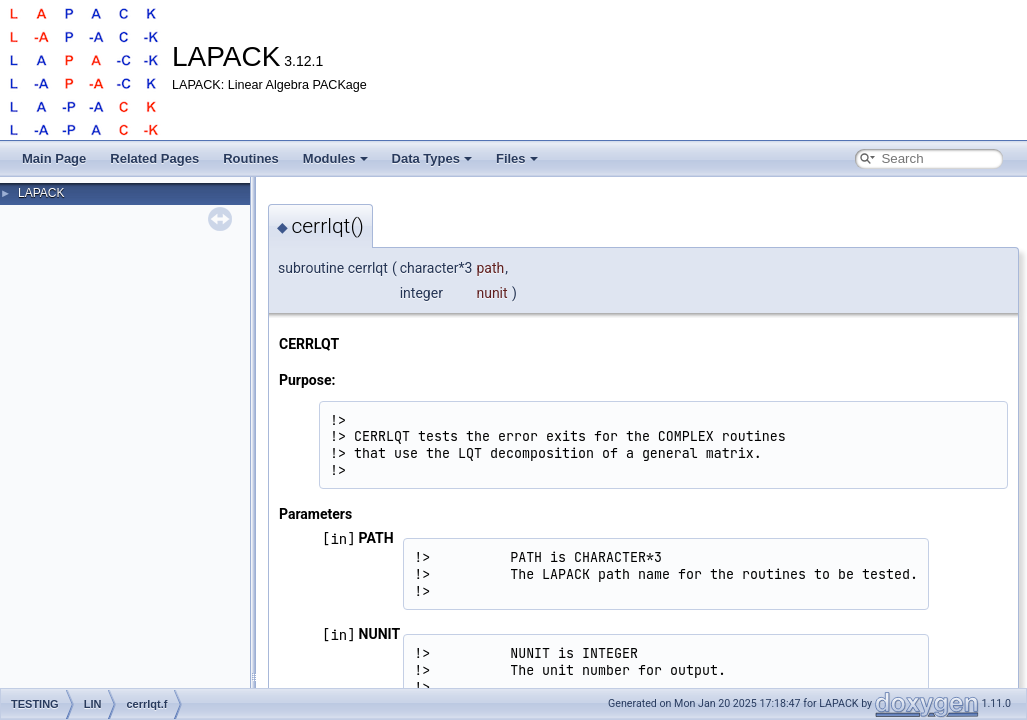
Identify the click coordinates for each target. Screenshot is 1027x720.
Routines (251, 158)
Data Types (432, 158)
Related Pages (154, 158)
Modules (335, 158)
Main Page (54, 158)
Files (517, 158)
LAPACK (41, 193)
